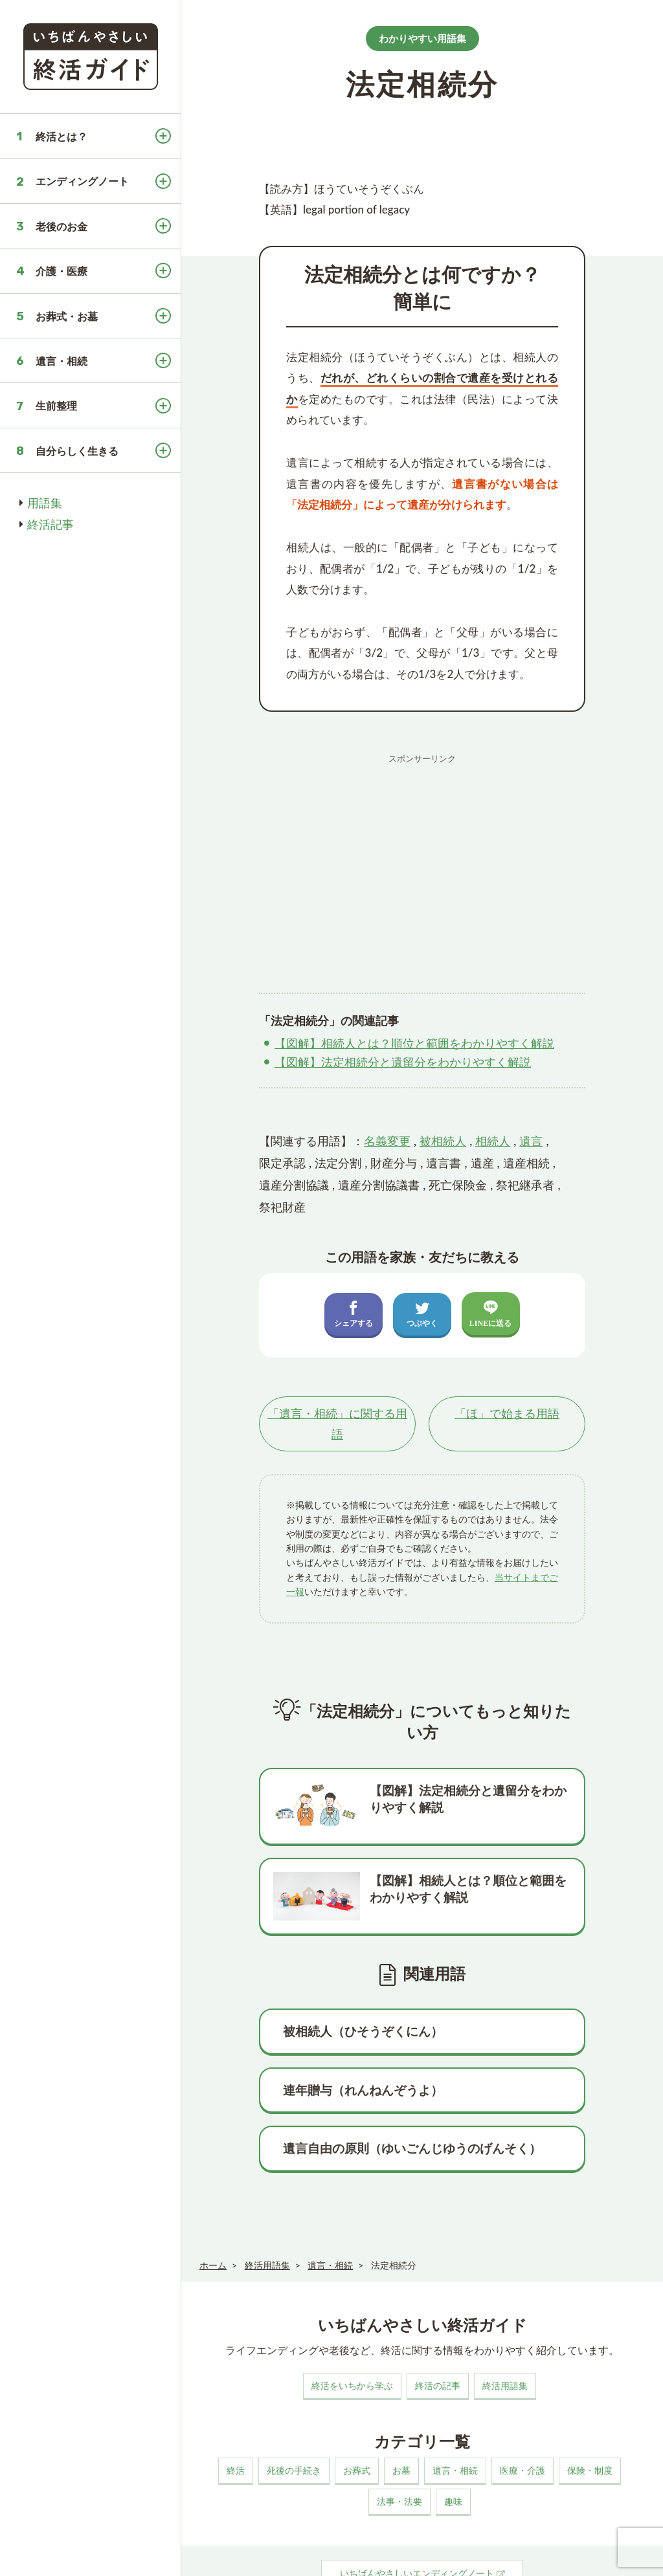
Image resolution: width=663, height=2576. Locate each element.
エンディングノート (82, 181)
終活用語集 (505, 2316)
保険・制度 (589, 2401)
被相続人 (443, 1141)
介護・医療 (61, 271)
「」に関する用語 (337, 1424)
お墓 (401, 2401)
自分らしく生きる (77, 451)
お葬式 (356, 2401)
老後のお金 (61, 226)
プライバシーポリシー (325, 2553)
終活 (236, 2401)
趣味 (453, 2432)
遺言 (531, 1141)
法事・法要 (399, 2432)
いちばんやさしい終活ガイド (607, 2555)
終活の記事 (437, 2316)
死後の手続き (294, 2401)
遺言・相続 (61, 361)
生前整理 (56, 405)
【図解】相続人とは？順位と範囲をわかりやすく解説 (414, 1043)
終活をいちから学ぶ (352, 2316)
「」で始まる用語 (507, 1414)
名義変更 (387, 1141)
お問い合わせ (405, 2553)
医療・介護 (522, 2401)
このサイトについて (232, 2553)
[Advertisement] (422, 860)
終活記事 (50, 524)
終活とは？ (61, 136)
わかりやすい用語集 (422, 38)
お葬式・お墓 (67, 316)
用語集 (44, 503)
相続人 (492, 1141)
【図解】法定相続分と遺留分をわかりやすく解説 (403, 1062)
